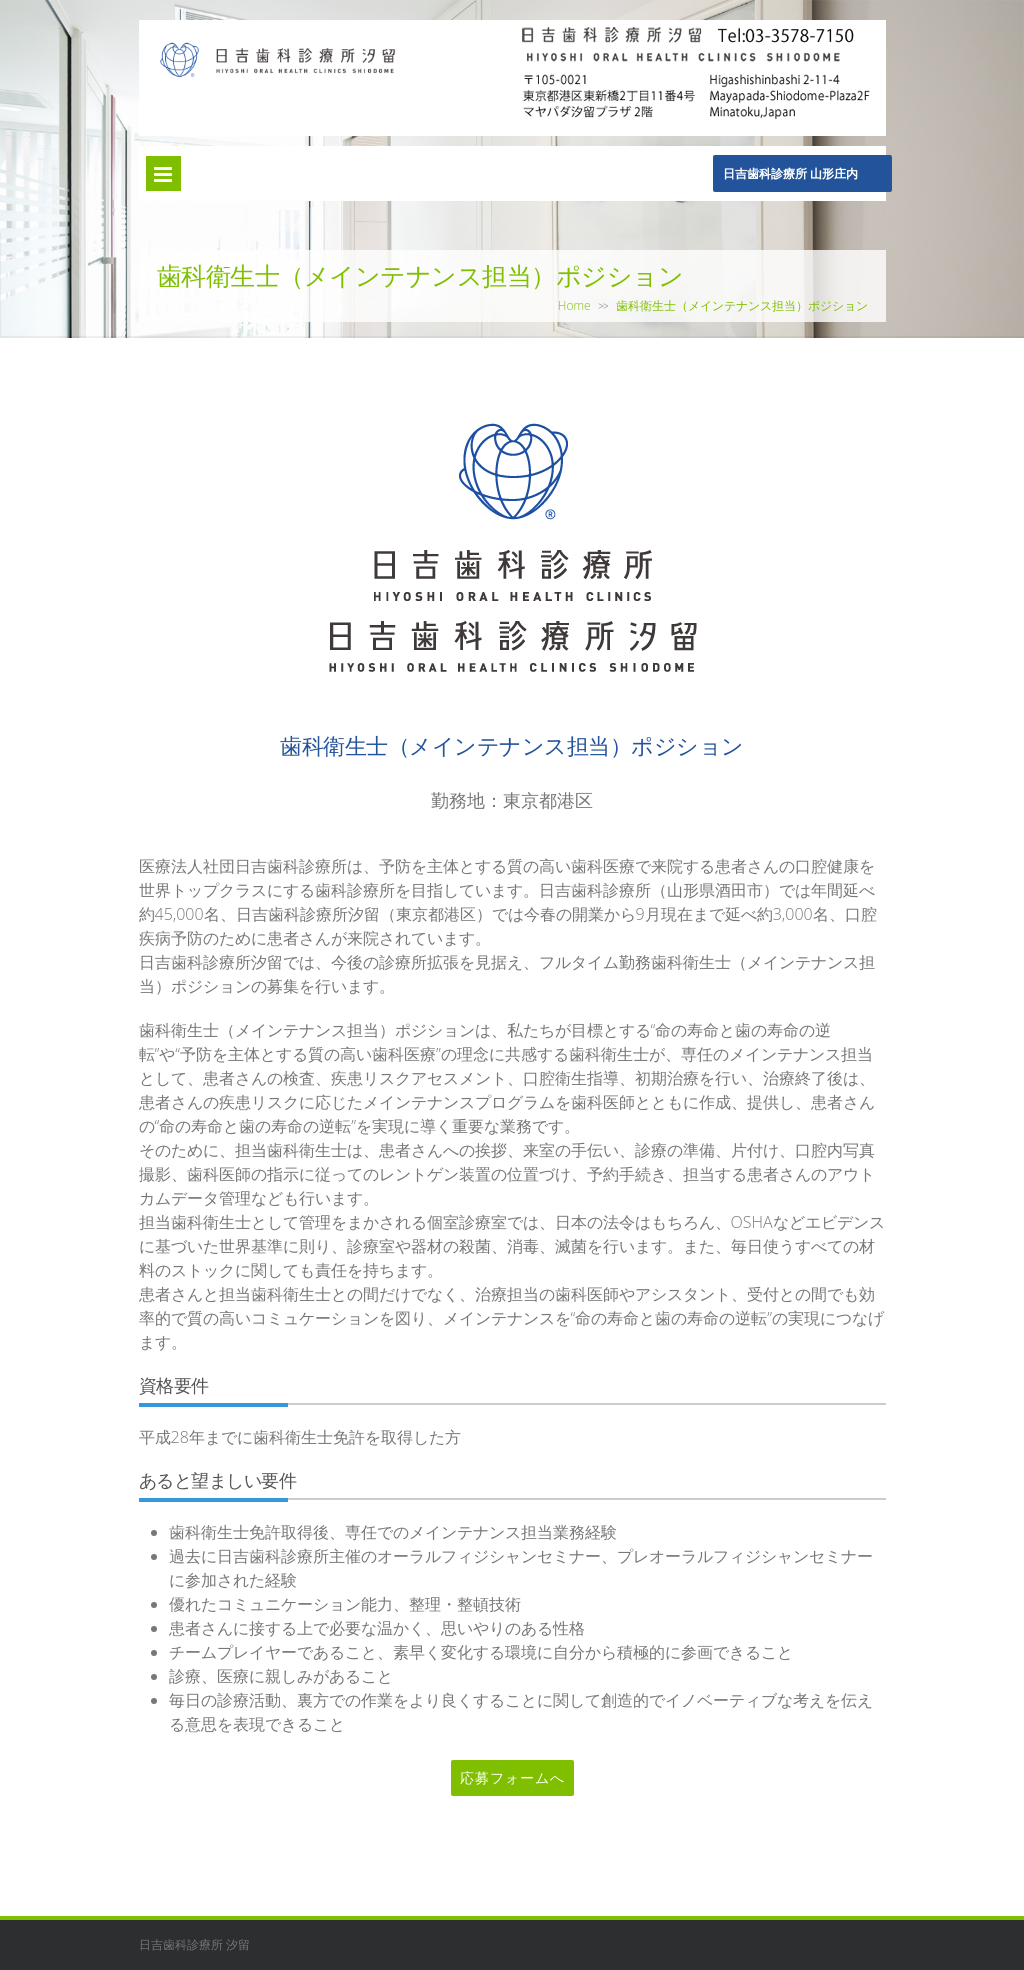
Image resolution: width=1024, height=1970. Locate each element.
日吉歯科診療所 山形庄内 (790, 173)
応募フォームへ (512, 1777)
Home (574, 305)
